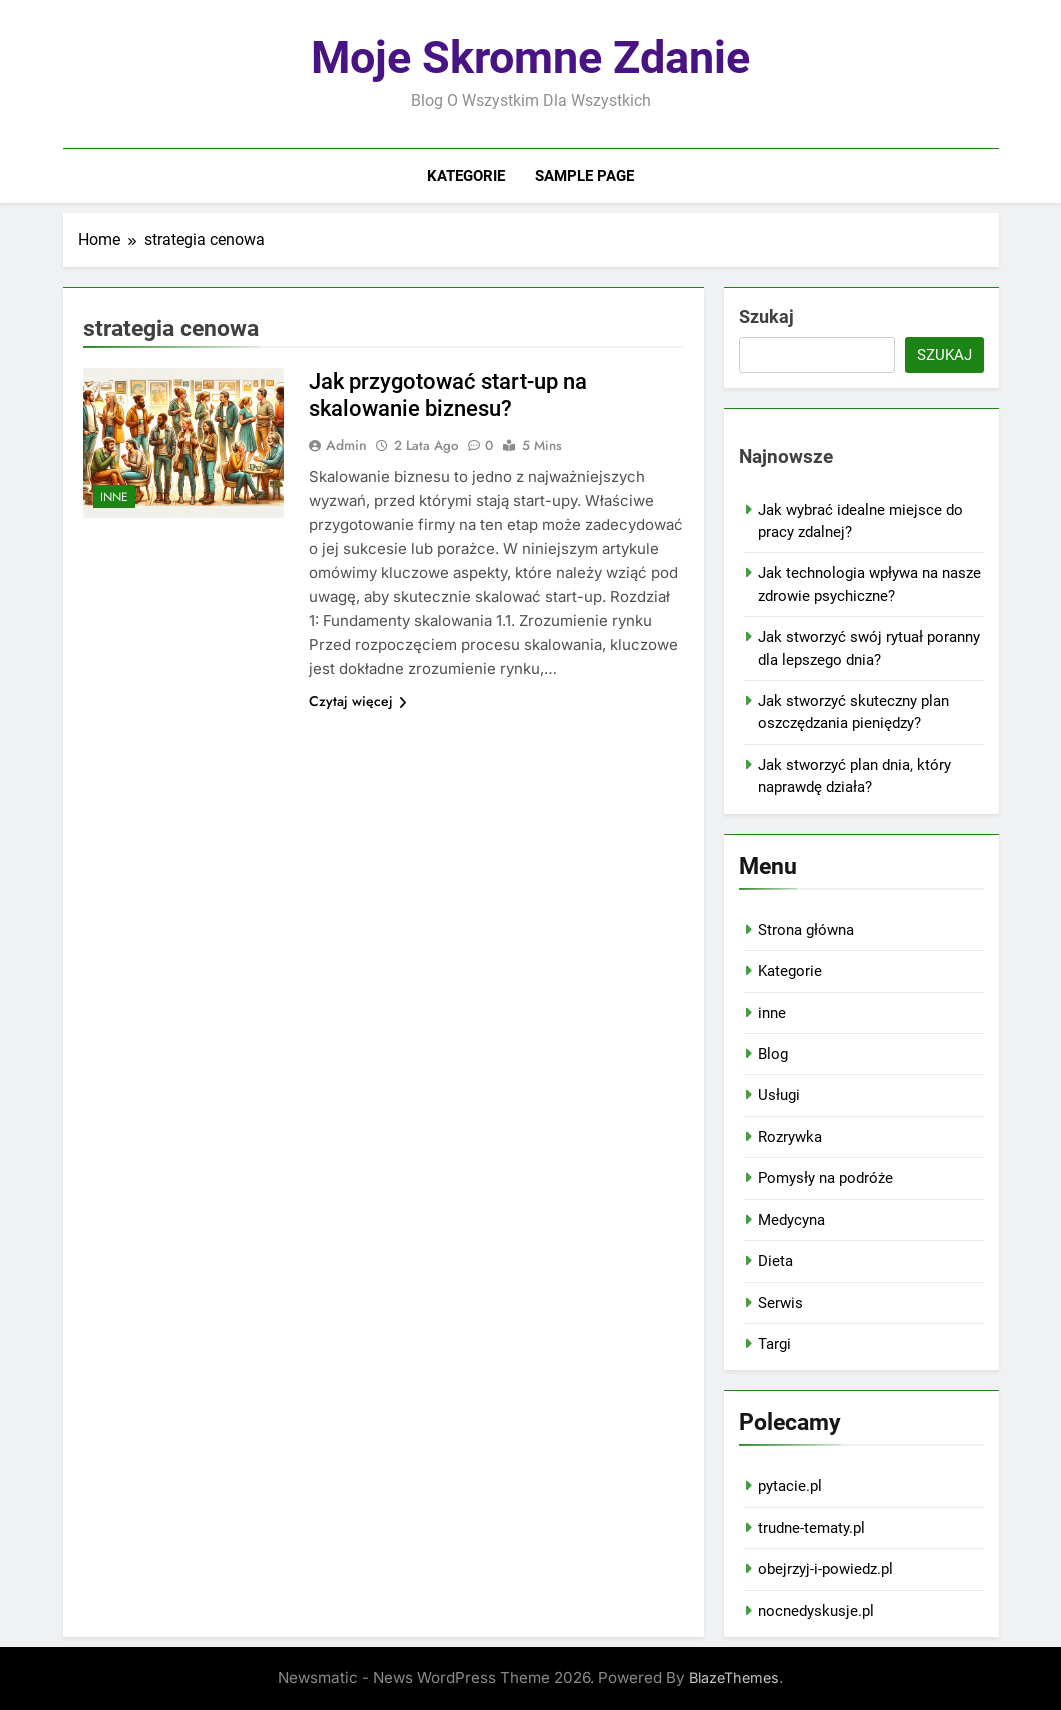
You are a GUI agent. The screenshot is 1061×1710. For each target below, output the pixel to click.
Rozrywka (790, 1137)
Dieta (775, 1261)
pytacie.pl (790, 1486)
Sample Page (584, 176)
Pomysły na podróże (825, 1178)
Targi (774, 1344)
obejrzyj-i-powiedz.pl (825, 1569)
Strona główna (806, 930)
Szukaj (766, 316)
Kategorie (466, 176)
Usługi (779, 1095)
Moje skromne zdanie (530, 57)
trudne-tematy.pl (811, 1528)
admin (346, 445)
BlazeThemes (734, 1677)
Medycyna (791, 1220)
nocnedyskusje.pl (816, 1611)
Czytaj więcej (358, 701)
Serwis (780, 1303)
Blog (773, 1054)
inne (114, 497)
